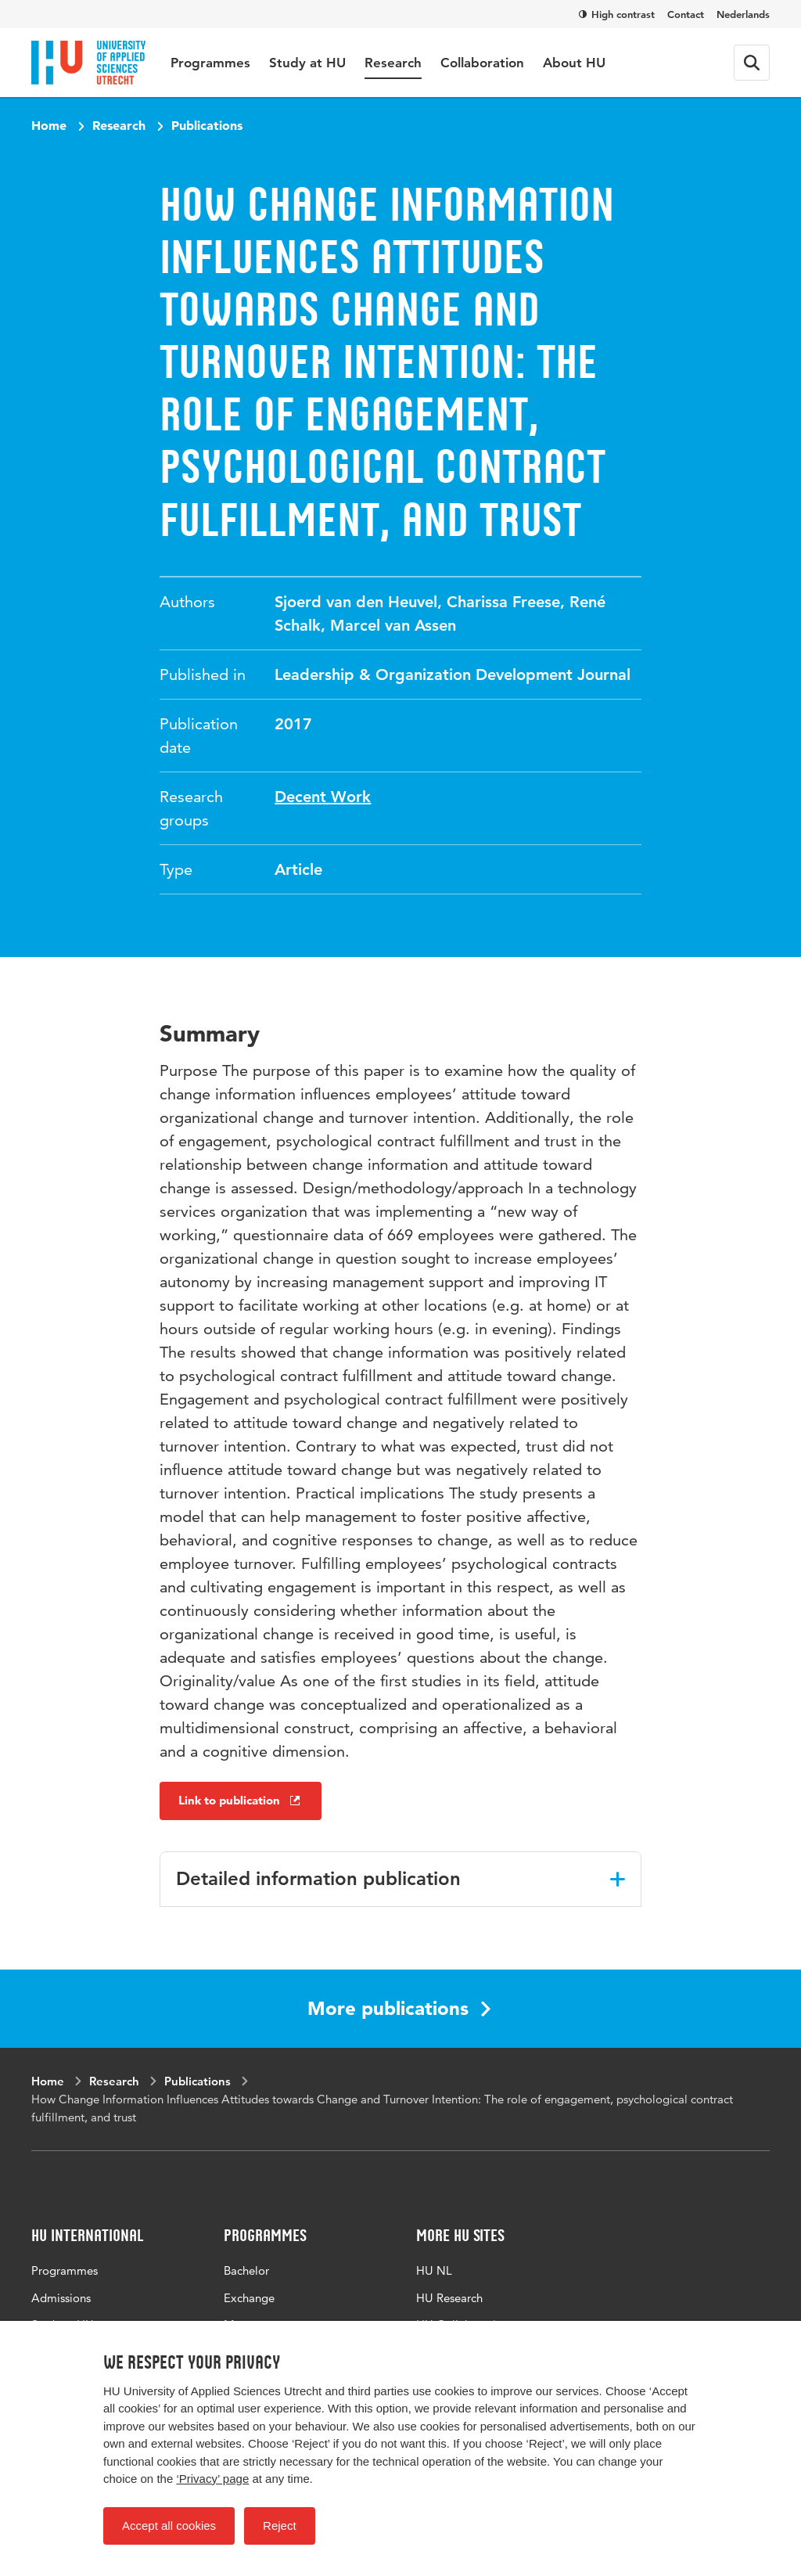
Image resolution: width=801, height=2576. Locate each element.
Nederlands (743, 14)
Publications (206, 125)
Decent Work (323, 796)
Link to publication (240, 1800)
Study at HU (307, 62)
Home (48, 125)
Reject (279, 2525)
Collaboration (482, 62)
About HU (574, 62)
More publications (398, 2008)
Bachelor (246, 2270)
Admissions (61, 2297)
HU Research (449, 2297)
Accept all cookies (169, 2525)
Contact (685, 14)
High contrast (617, 14)
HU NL (434, 2270)
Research (393, 62)
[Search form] (752, 63)
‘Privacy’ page (212, 2478)
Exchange (249, 2297)
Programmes (210, 62)
